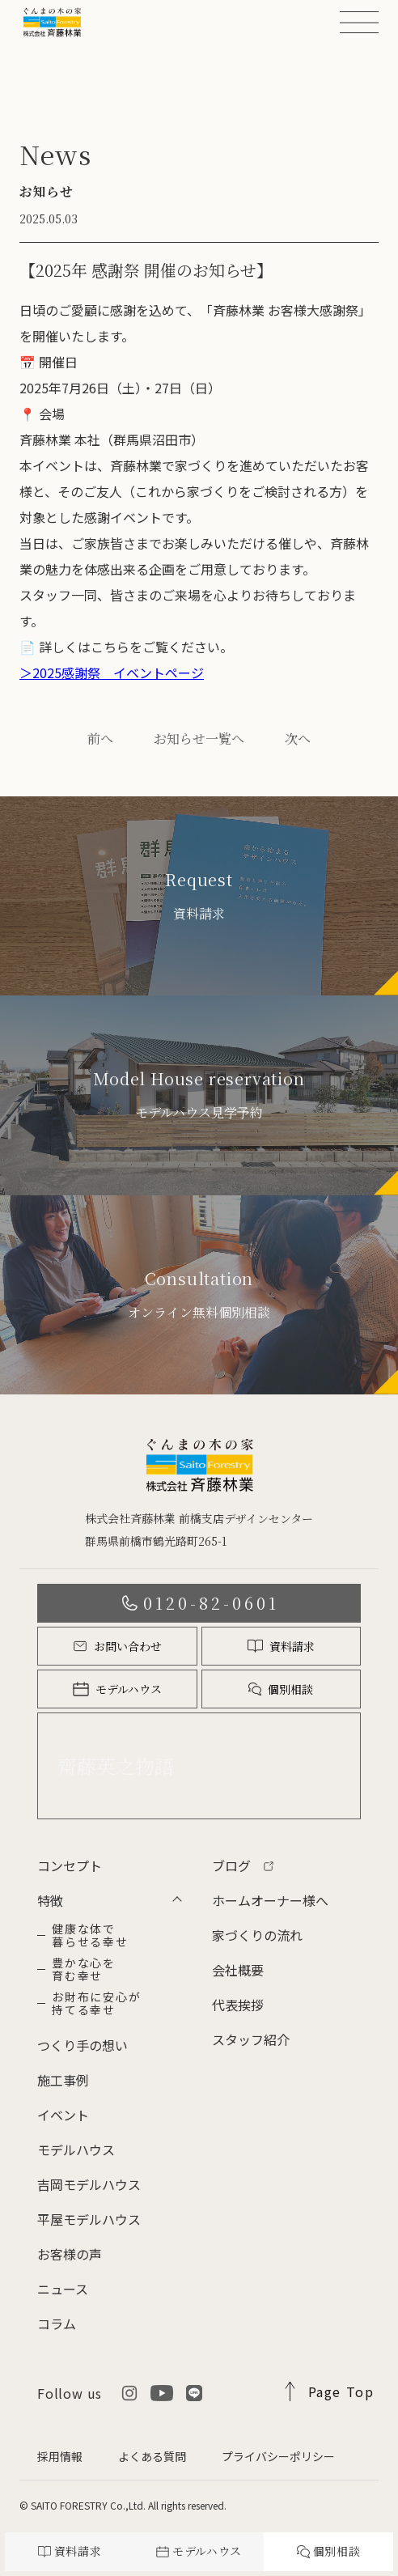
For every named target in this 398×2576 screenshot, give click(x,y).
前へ (100, 738)
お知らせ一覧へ (199, 738)
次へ (298, 738)
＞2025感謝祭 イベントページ (111, 672)
